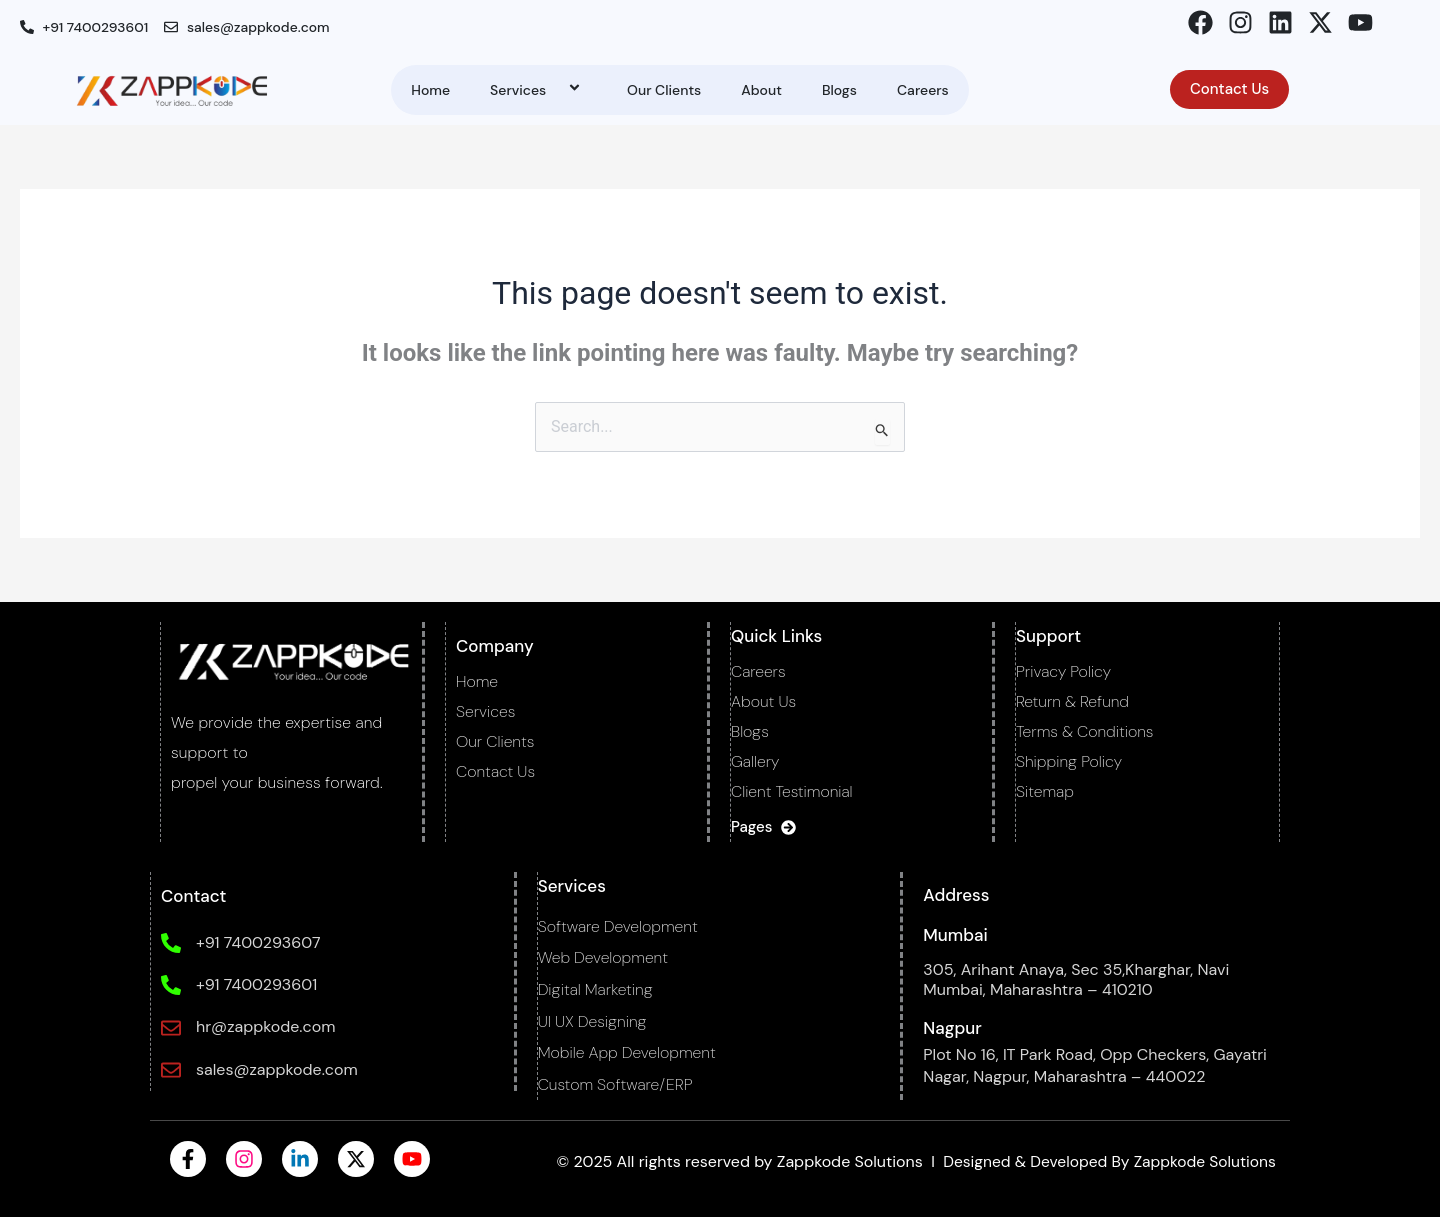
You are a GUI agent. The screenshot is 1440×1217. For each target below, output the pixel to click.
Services (538, 90)
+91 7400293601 (255, 984)
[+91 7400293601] (170, 985)
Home (430, 90)
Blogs (839, 90)
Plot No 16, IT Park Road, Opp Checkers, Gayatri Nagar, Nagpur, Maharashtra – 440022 (1095, 1065)
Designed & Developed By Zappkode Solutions (1103, 1161)
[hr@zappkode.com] (170, 1028)
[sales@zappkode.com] (170, 1070)
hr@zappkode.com (264, 1026)
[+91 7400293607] (170, 943)
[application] (554, 90)
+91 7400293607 (257, 942)
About (761, 90)
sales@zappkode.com (276, 1069)
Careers (923, 90)
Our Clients (664, 90)
